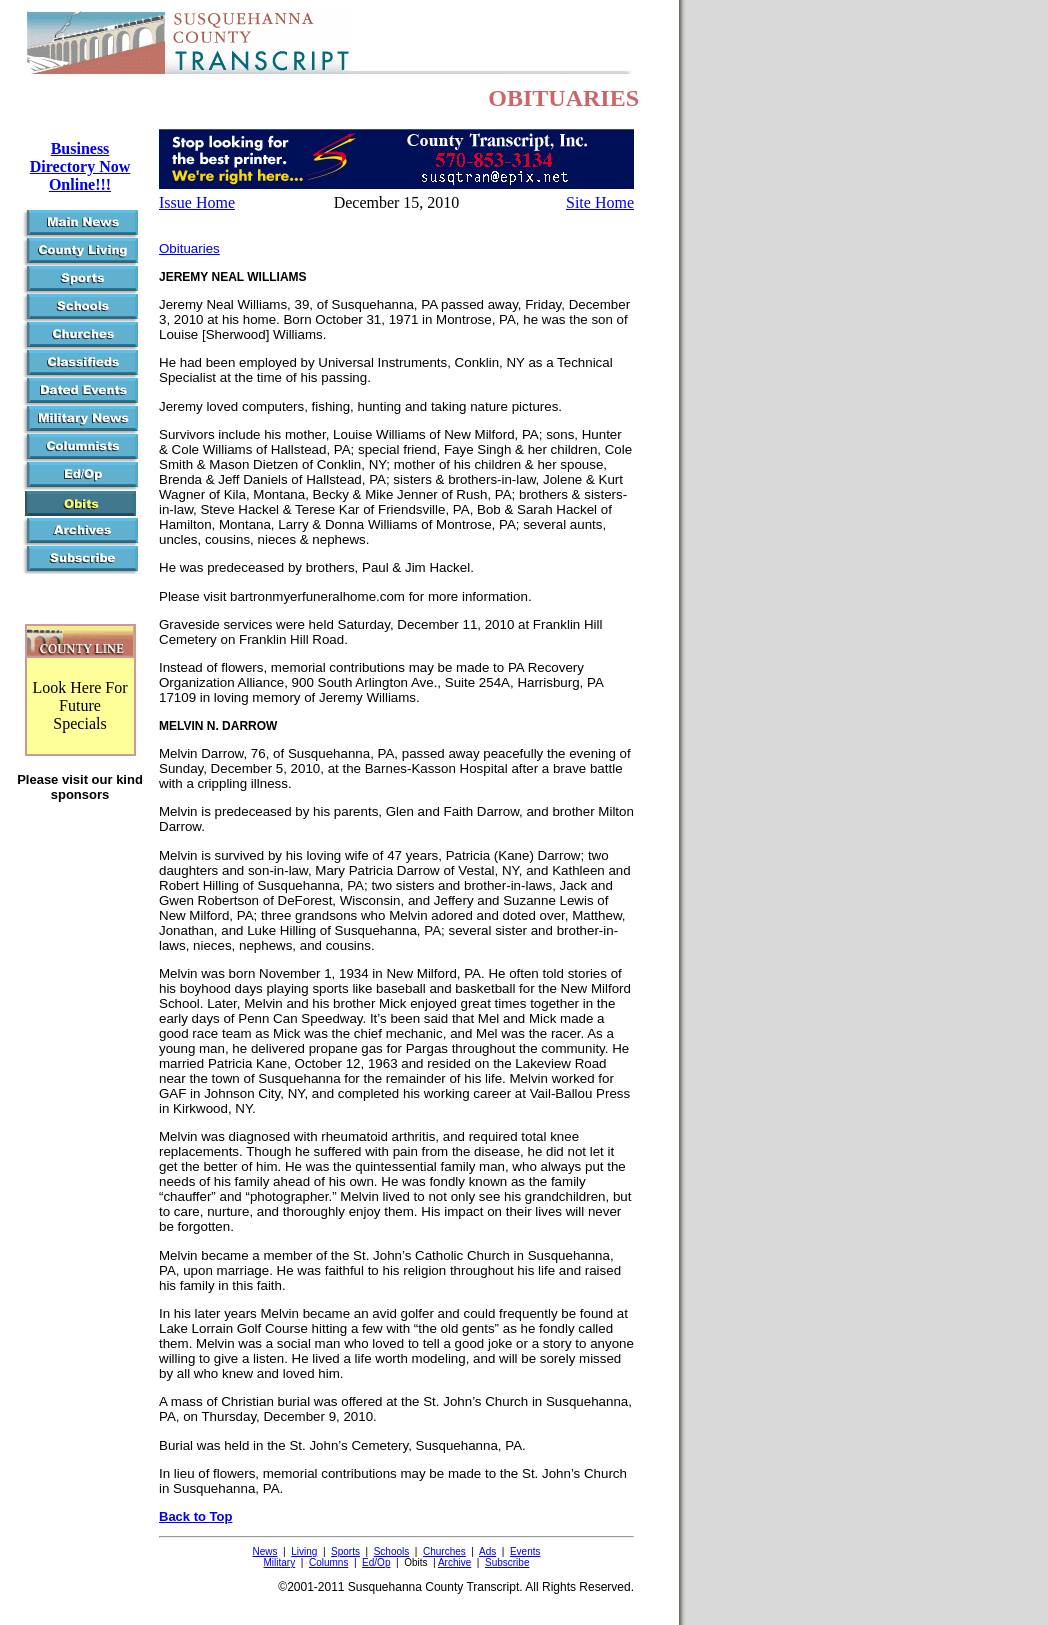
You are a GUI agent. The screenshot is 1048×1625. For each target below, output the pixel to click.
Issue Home (197, 202)
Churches (444, 1551)
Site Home (600, 202)
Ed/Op (376, 1562)
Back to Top (195, 1516)
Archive (454, 1562)
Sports (345, 1551)
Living (304, 1551)
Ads (487, 1551)
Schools (392, 1551)
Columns (328, 1562)
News (264, 1551)
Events (525, 1551)
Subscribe (507, 1562)
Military (280, 1562)
